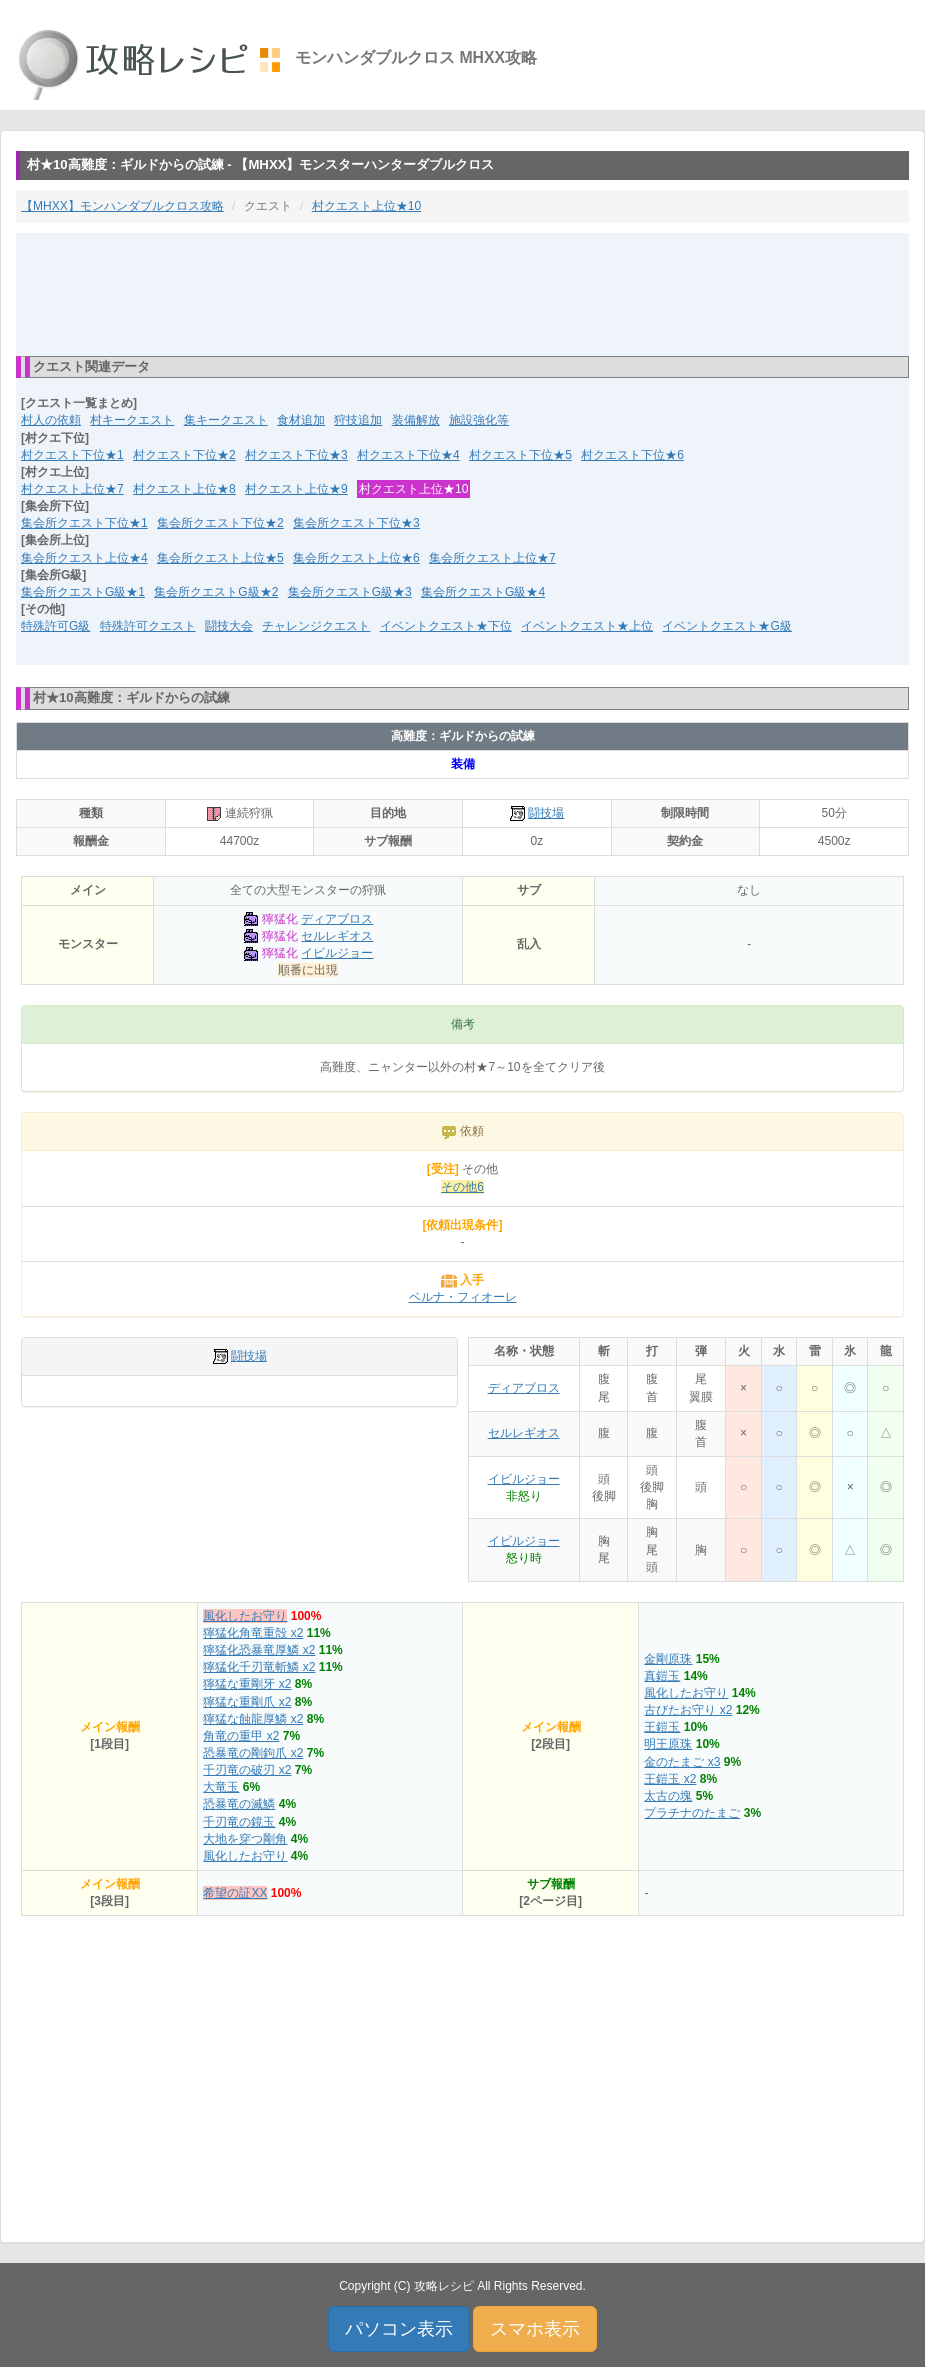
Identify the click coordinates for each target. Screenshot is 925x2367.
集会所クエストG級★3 (350, 592)
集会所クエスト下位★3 (356, 523)
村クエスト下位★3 (296, 455)
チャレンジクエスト (316, 626)
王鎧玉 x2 (670, 1779)
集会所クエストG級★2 (216, 592)
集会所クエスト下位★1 (84, 523)
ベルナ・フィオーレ (463, 1297)
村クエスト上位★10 (366, 206)
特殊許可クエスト (148, 626)
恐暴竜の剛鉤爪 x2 (253, 1753)
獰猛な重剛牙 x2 (247, 1684)
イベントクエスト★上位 (587, 626)
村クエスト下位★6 (632, 455)
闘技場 (546, 813)
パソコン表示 (399, 2329)
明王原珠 (668, 1744)
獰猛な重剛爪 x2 (247, 1702)
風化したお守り (245, 1616)
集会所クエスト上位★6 (356, 558)
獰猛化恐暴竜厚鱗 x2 (259, 1650)
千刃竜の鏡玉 (239, 1822)
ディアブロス (337, 919)
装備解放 (416, 420)
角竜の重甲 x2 (241, 1736)
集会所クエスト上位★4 (84, 558)
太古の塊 (668, 1796)
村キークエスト (132, 420)
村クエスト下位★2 (184, 455)
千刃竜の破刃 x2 (247, 1770)
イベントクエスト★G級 (726, 626)
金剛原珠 (668, 1659)
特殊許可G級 (55, 626)
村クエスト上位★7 (72, 489)
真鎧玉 (662, 1676)
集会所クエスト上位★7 (492, 558)
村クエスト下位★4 (408, 455)
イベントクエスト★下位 (446, 626)
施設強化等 (479, 420)
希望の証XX (235, 1893)
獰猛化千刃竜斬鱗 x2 (259, 1667)
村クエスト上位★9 (296, 489)
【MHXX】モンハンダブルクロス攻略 (122, 206)
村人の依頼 (51, 420)
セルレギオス (337, 936)
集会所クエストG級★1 (83, 592)
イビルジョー (337, 953)
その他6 (462, 1187)
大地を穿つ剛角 (245, 1839)
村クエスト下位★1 (72, 455)
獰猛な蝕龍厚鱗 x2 (253, 1719)
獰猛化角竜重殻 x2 (253, 1633)
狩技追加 (358, 420)
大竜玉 (221, 1787)
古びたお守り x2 (688, 1710)
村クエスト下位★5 (520, 455)
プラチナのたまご (692, 1813)
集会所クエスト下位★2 (220, 523)
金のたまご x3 (682, 1762)
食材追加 (301, 420)
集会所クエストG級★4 (483, 592)
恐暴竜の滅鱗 (239, 1804)
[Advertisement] (463, 293)
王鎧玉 (662, 1727)
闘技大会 (229, 626)
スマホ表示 (535, 2329)
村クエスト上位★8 (184, 489)
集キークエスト (226, 420)
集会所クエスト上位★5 (220, 558)
